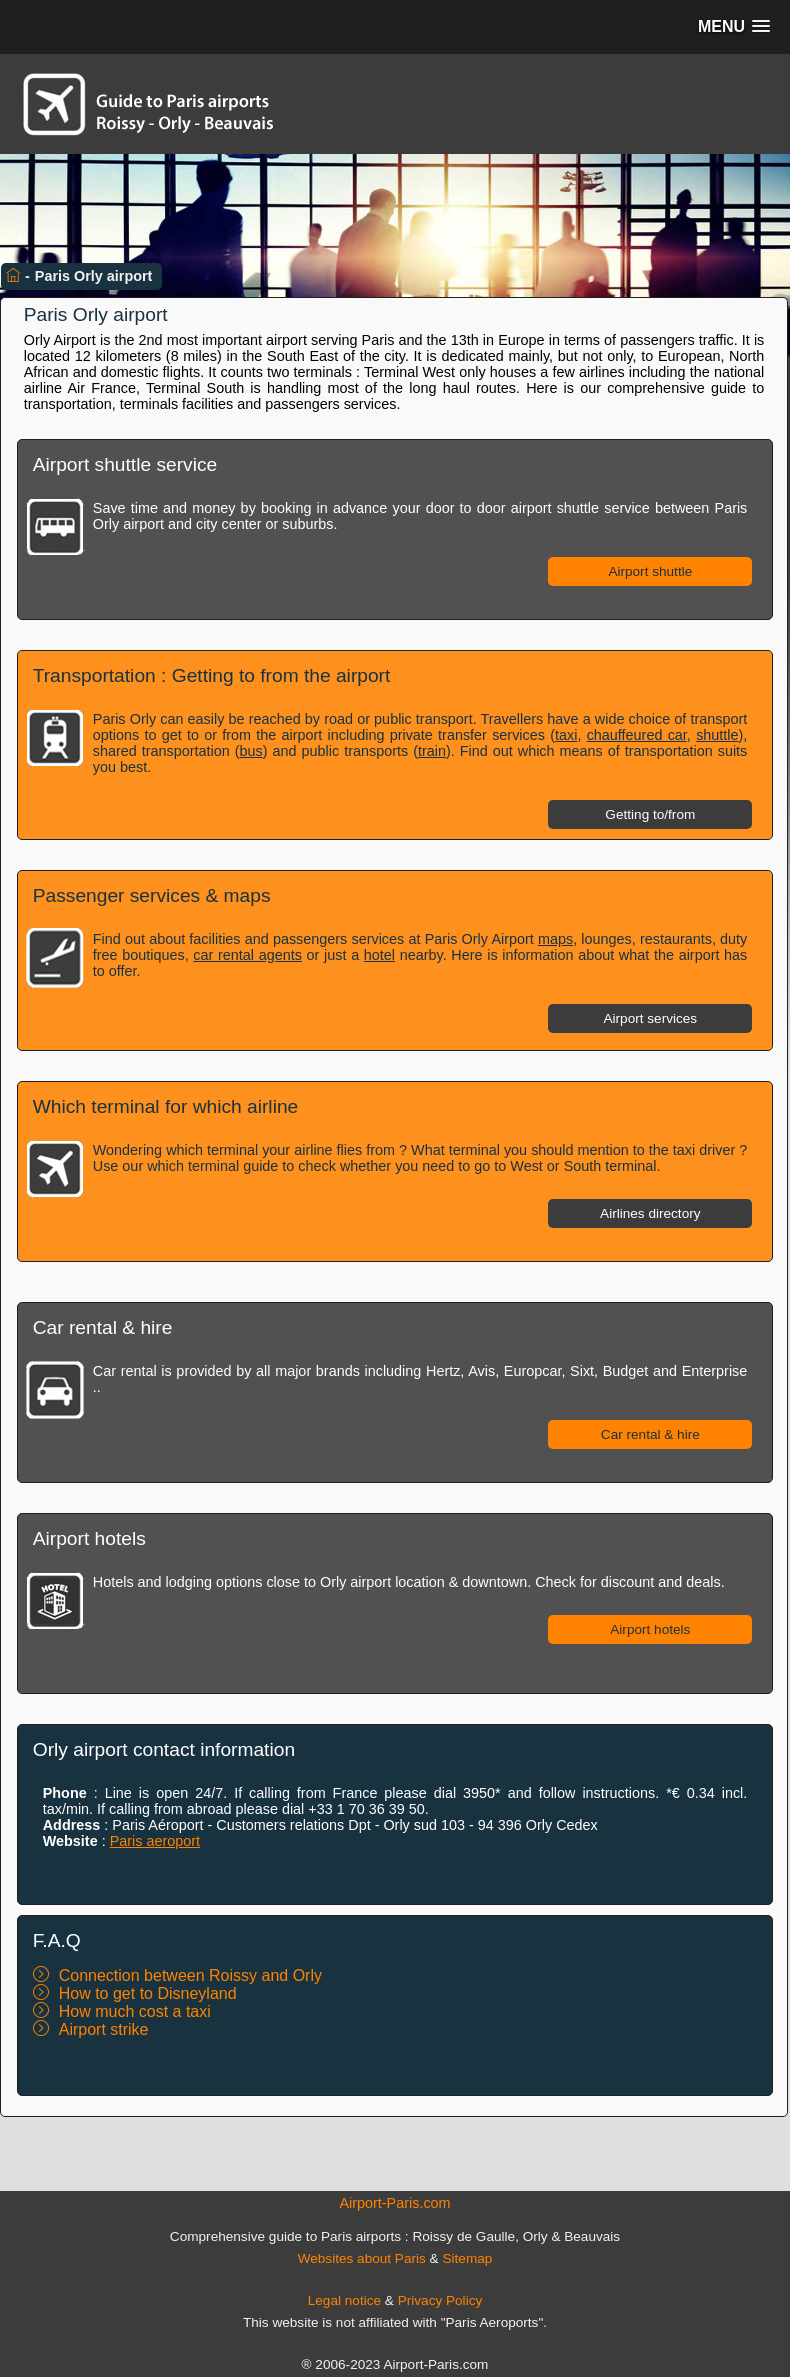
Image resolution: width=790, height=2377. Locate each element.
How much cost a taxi (135, 2011)
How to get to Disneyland (148, 1993)
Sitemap (467, 2258)
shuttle (717, 735)
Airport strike (104, 2029)
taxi (566, 735)
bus (251, 751)
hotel (379, 955)
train (432, 751)
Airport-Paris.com (394, 2203)
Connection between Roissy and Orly (190, 1975)
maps (555, 939)
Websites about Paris (362, 2258)
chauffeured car (637, 735)
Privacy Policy (440, 2300)
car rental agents (247, 955)
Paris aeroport (155, 1841)
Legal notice (344, 2300)
